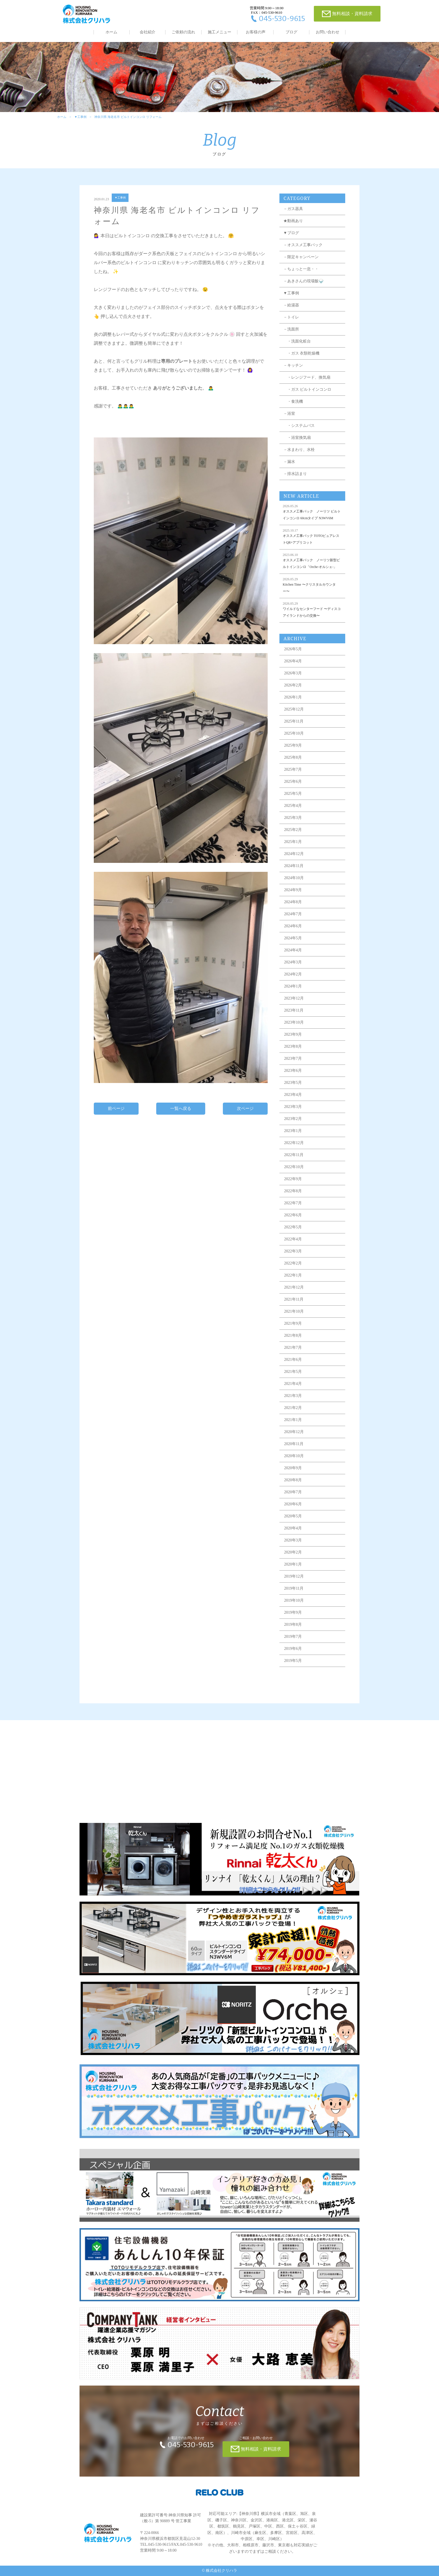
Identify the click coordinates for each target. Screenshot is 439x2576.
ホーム (111, 32)
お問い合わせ (327, 32)
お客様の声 (255, 32)
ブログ (291, 32)
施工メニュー (219, 32)
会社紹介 (147, 32)
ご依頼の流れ (183, 32)
